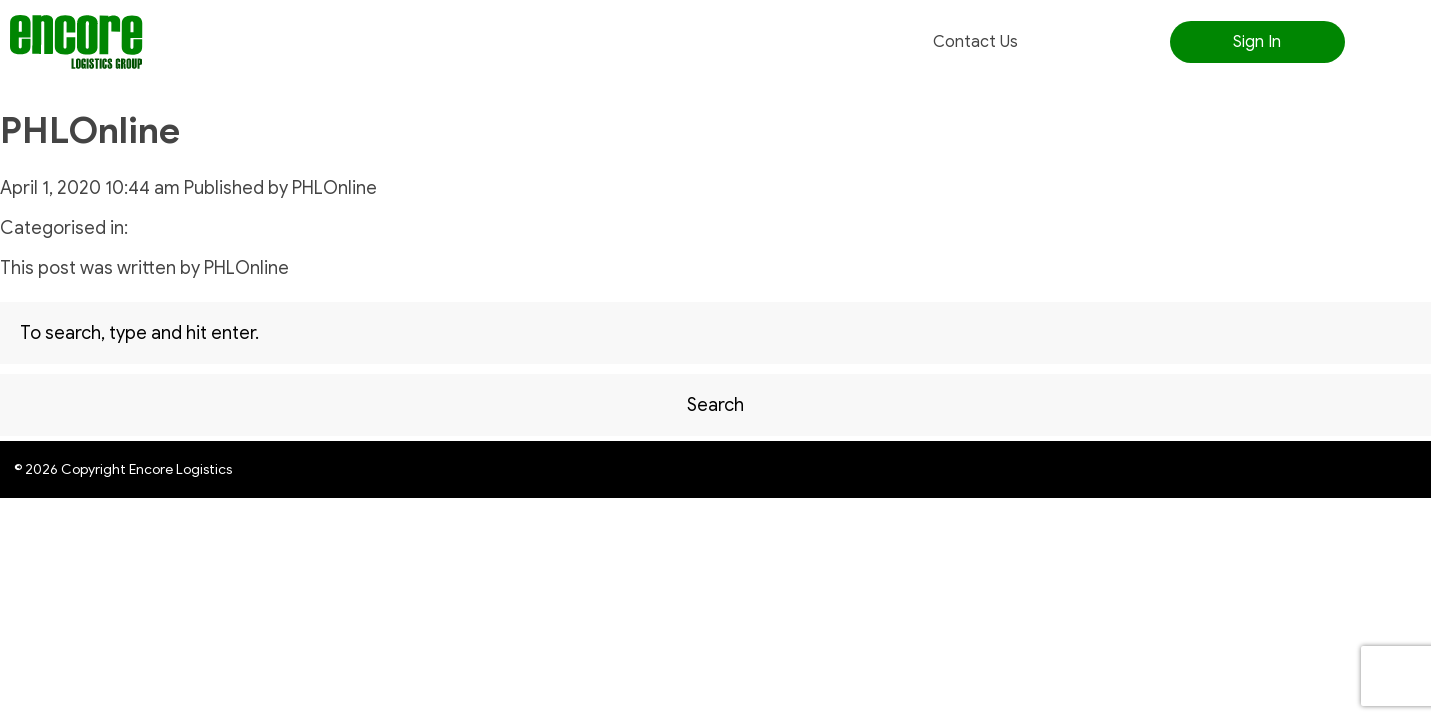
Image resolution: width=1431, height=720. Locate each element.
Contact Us (975, 42)
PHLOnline (90, 130)
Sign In (1257, 42)
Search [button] (715, 405)
